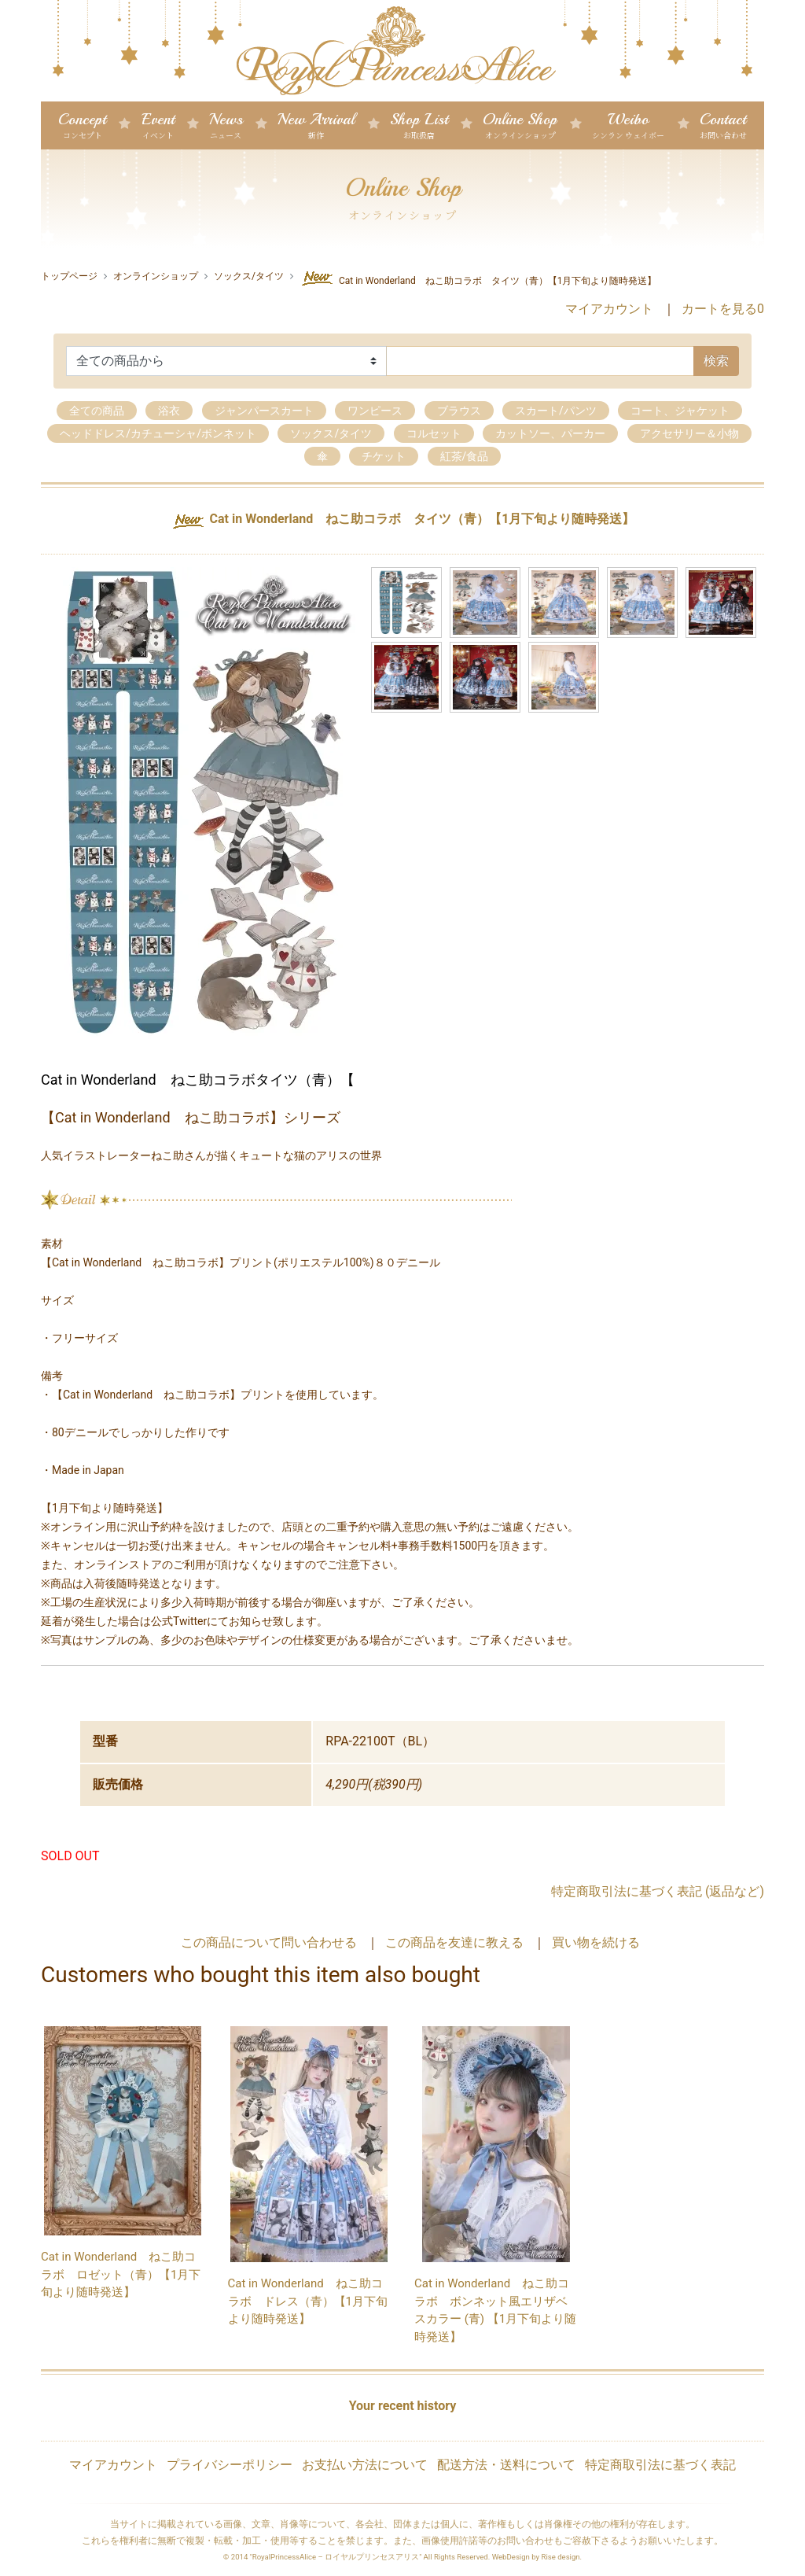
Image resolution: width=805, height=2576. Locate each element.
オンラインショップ (155, 276)
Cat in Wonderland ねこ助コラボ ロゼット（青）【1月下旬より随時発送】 (120, 2274)
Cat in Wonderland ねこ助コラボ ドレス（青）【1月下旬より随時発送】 (308, 2301)
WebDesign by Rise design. (537, 2556)
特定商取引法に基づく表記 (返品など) (657, 1891)
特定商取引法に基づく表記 (660, 2464)
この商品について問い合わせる (269, 1942)
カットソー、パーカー (550, 433)
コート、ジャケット (680, 410)
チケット (384, 456)
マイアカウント (609, 308)
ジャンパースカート (264, 410)
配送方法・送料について (506, 2464)
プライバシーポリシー (229, 2464)
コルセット (433, 433)
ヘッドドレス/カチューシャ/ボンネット (158, 433)
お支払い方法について (365, 2464)
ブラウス (459, 410)
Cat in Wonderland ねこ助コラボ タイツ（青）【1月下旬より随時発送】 (478, 278)
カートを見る (723, 308)
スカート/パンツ (556, 410)
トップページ (69, 276)
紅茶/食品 (464, 456)
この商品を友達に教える (454, 1942)
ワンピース (374, 410)
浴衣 (169, 410)
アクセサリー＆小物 (689, 433)
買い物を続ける (596, 1942)
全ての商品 (96, 410)
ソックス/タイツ (249, 276)
